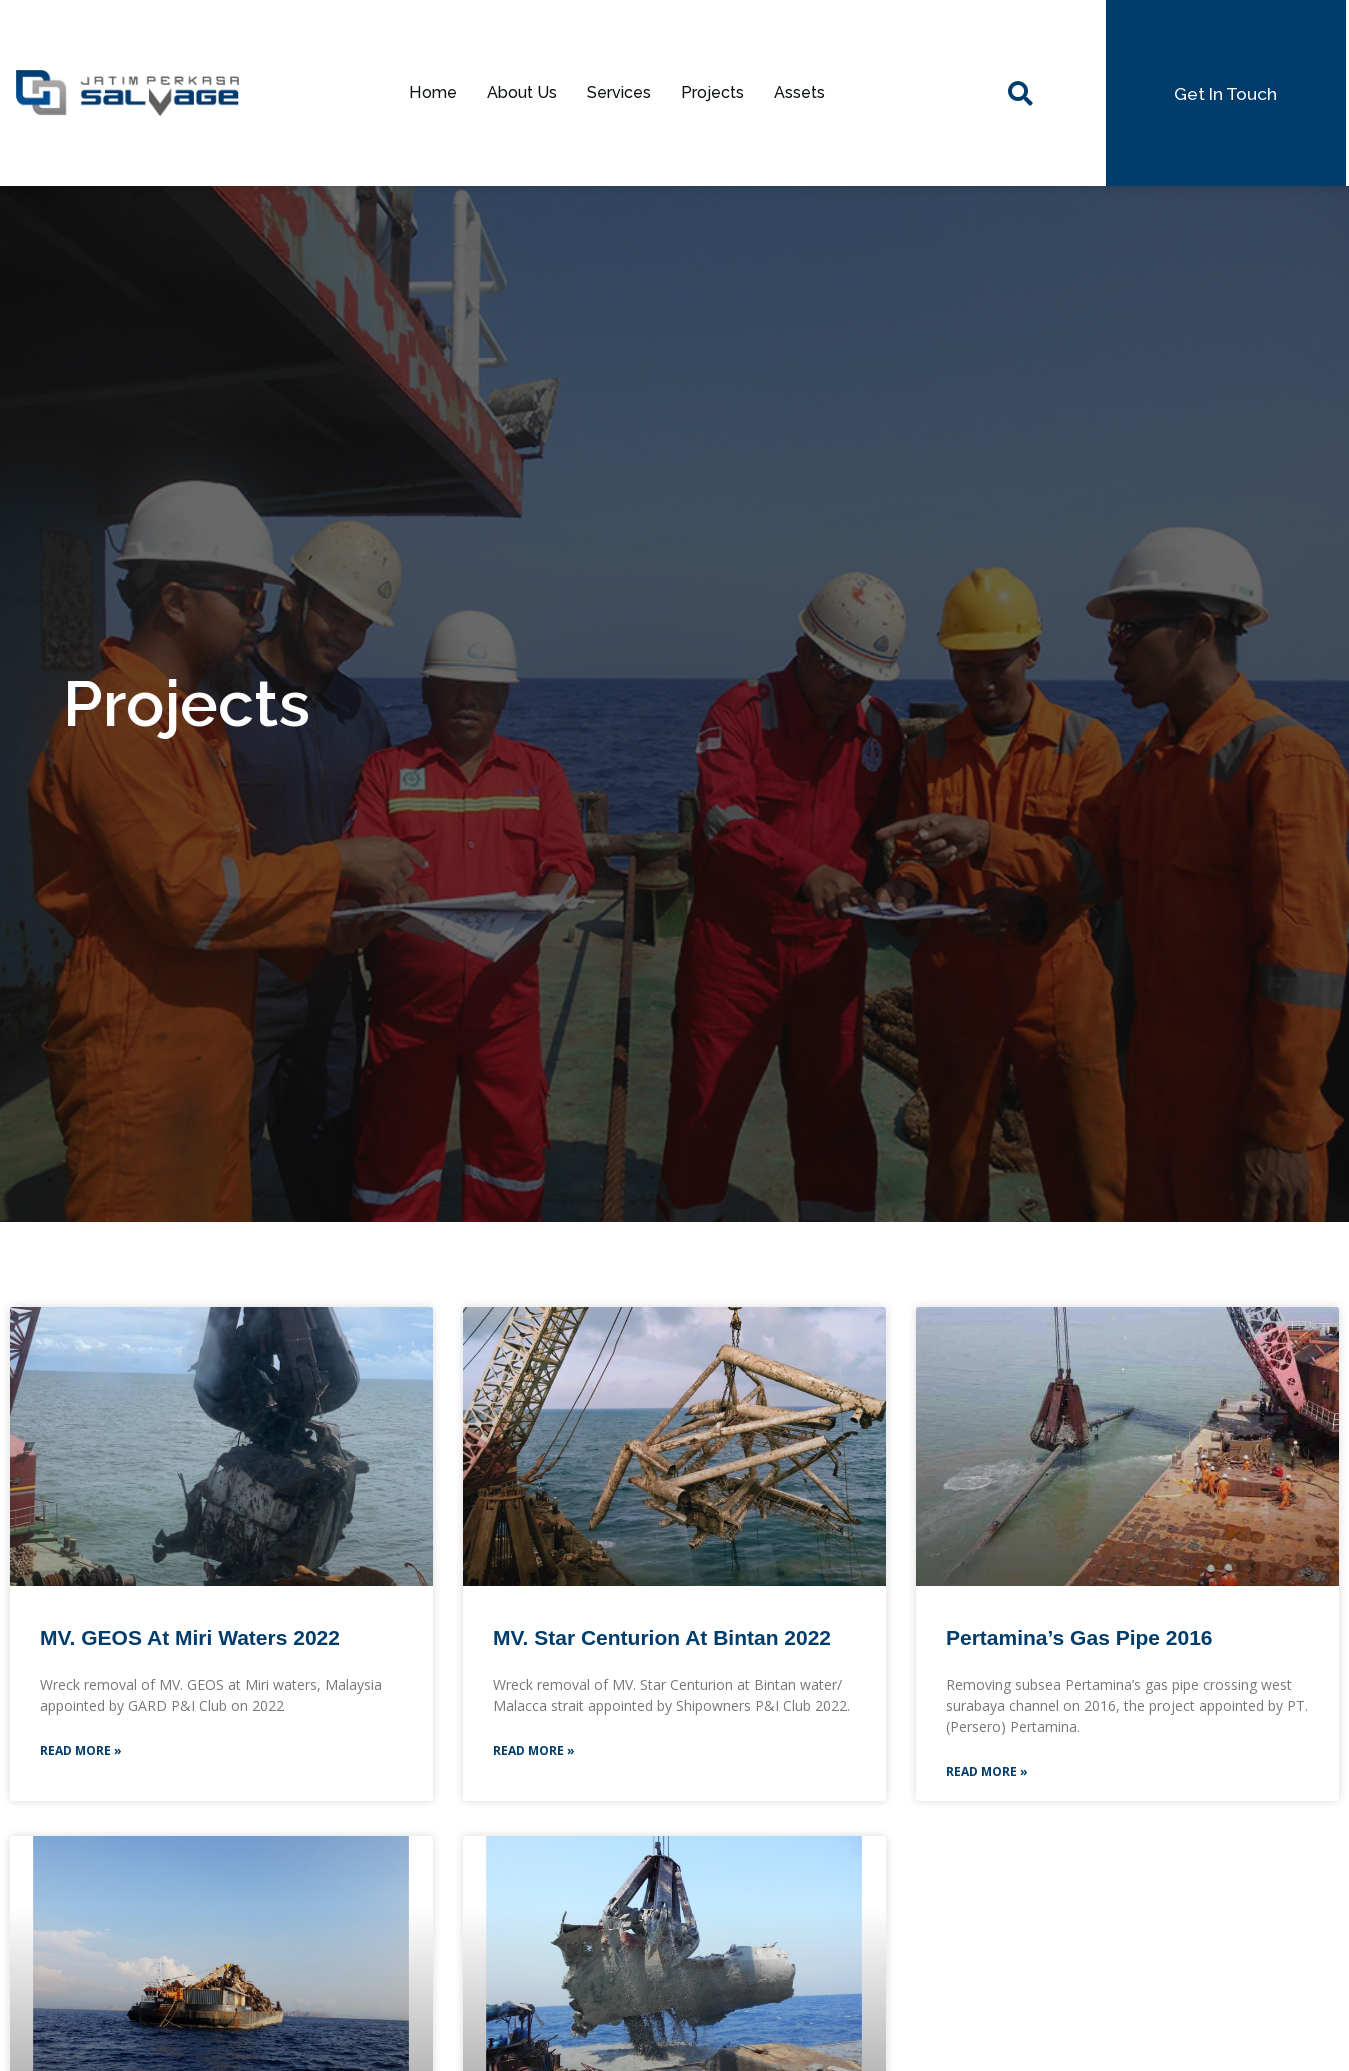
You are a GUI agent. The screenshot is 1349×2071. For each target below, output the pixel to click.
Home (420, 93)
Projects (717, 93)
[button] (1225, 93)
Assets (810, 93)
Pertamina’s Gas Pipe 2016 (1079, 1637)
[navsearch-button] (1020, 93)
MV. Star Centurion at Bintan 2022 (662, 1637)
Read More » (81, 1754)
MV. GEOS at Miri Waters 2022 (190, 1637)
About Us (513, 93)
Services (617, 93)
